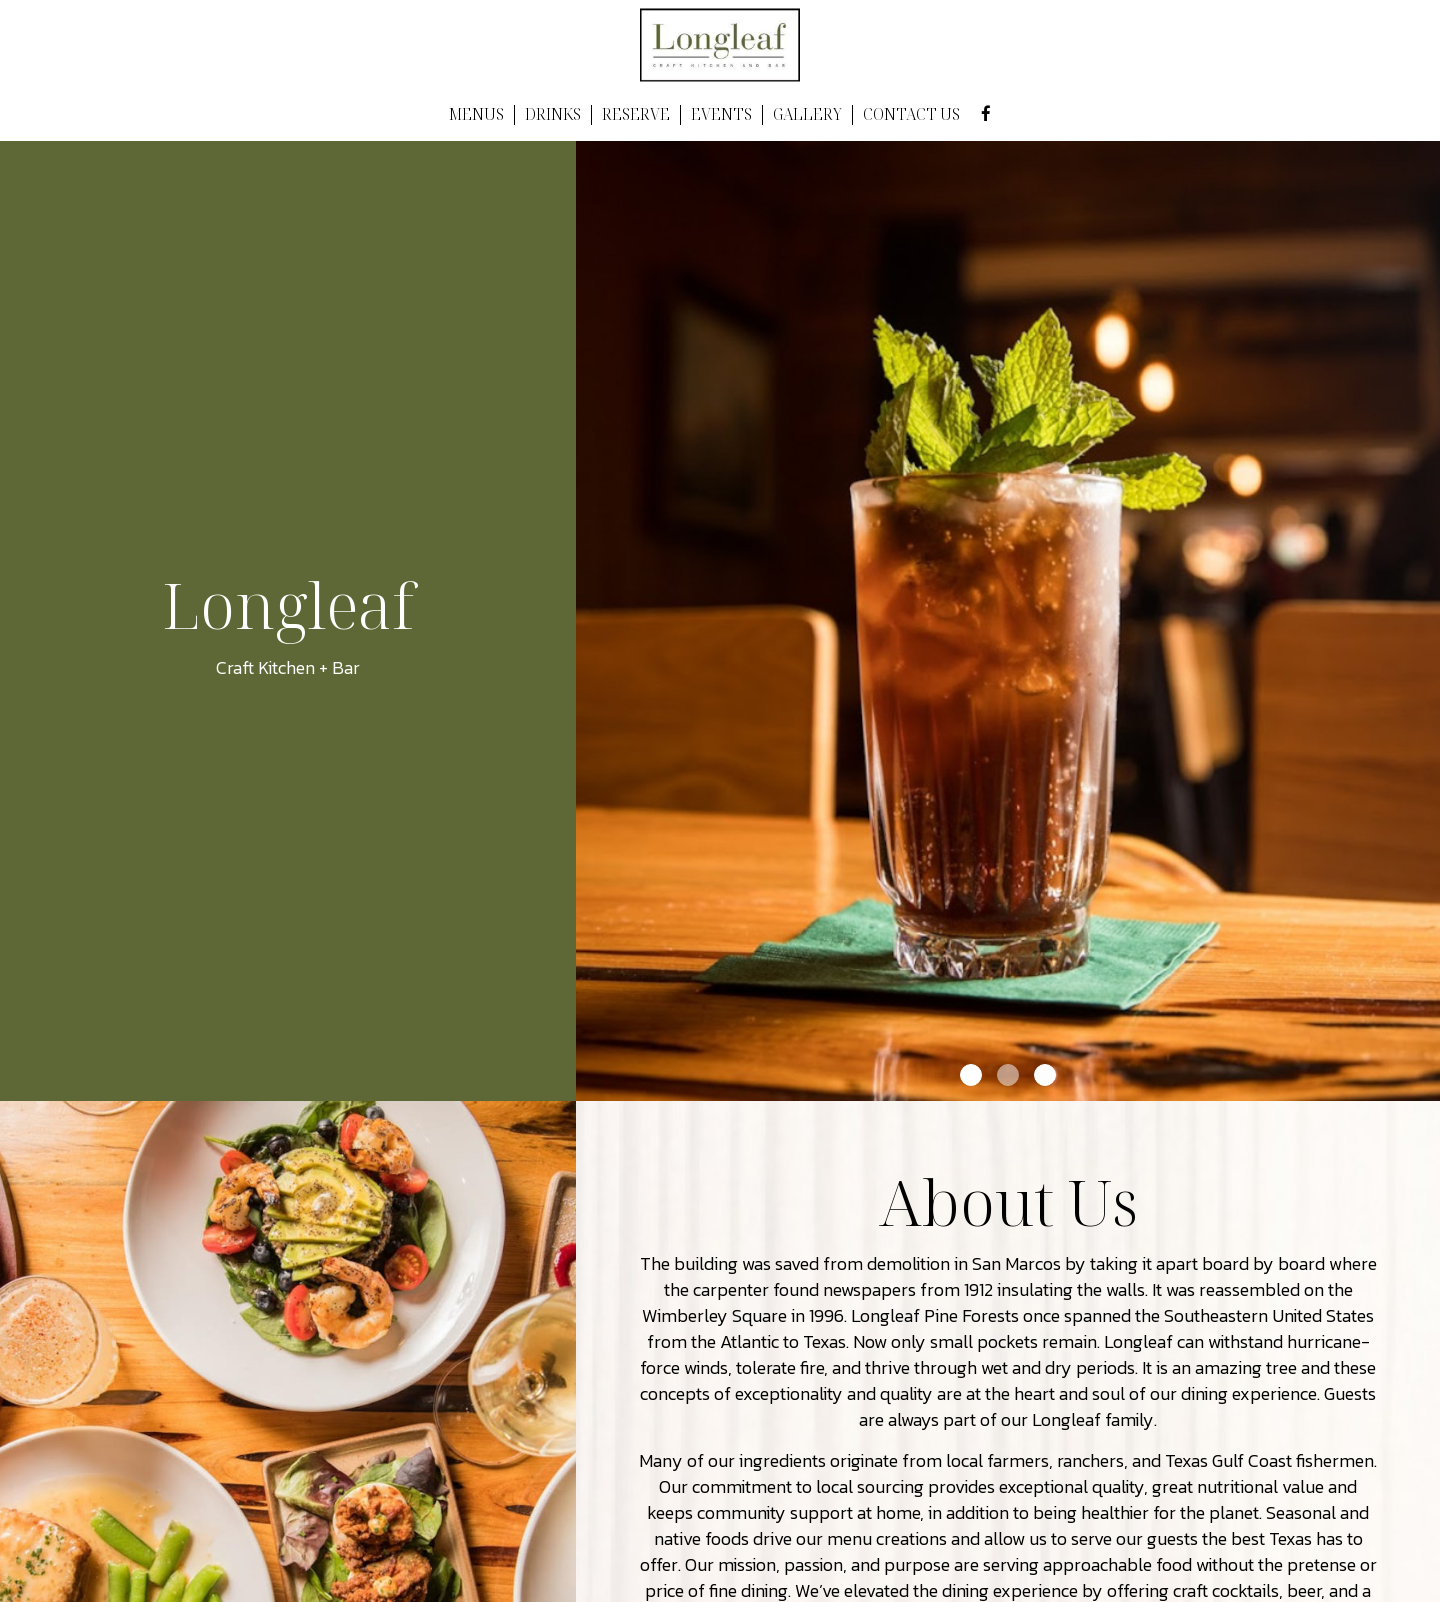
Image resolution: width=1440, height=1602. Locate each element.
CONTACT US (911, 115)
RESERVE (636, 115)
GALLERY (807, 115)
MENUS (476, 115)
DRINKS (553, 115)
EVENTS (721, 115)
